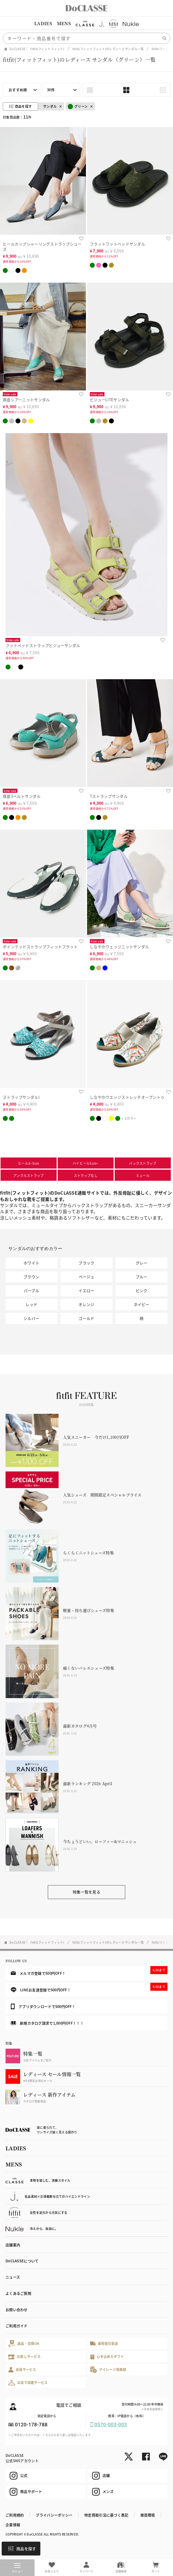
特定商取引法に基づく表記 (106, 2515)
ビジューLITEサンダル (109, 399)
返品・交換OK (23, 2343)
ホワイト (31, 1263)
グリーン (78, 106)
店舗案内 (13, 2244)
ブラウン (31, 1276)
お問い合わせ (17, 2309)
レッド (31, 1304)
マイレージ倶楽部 (108, 2370)
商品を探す (22, 2548)
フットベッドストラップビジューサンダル (43, 645)
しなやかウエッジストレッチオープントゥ (127, 1097)
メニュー (17, 2568)
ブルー (142, 1276)
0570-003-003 (111, 2424)
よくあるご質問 (18, 2293)
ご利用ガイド (17, 2325)
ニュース (13, 2276)
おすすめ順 (18, 89)
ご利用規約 (15, 2515)
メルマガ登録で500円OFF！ (89, 1971)
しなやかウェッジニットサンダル (119, 946)
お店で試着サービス (28, 2382)
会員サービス (22, 2369)
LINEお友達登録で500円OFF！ (89, 1987)
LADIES (43, 23)
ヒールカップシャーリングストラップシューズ (42, 246)
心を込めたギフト (107, 2356)
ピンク (142, 1290)
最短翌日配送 (104, 2343)
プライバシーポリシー (54, 2515)
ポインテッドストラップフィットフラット (40, 946)
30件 (51, 89)
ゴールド (86, 1318)
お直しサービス (24, 2356)
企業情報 (13, 2524)
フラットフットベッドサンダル (117, 244)
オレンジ (86, 1304)
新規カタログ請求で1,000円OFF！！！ (47, 2023)
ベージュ (86, 1276)
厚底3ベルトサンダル (22, 796)
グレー (142, 1263)
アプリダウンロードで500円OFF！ (43, 2006)
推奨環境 (147, 2515)
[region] (86, 23)
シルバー (31, 1318)
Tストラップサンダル (109, 796)
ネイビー (142, 1304)
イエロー (86, 1290)
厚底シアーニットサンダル (26, 399)
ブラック (86, 1263)
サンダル (50, 106)
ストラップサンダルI (21, 1097)
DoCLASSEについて (22, 2260)
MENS (64, 23)
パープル (31, 1290)
